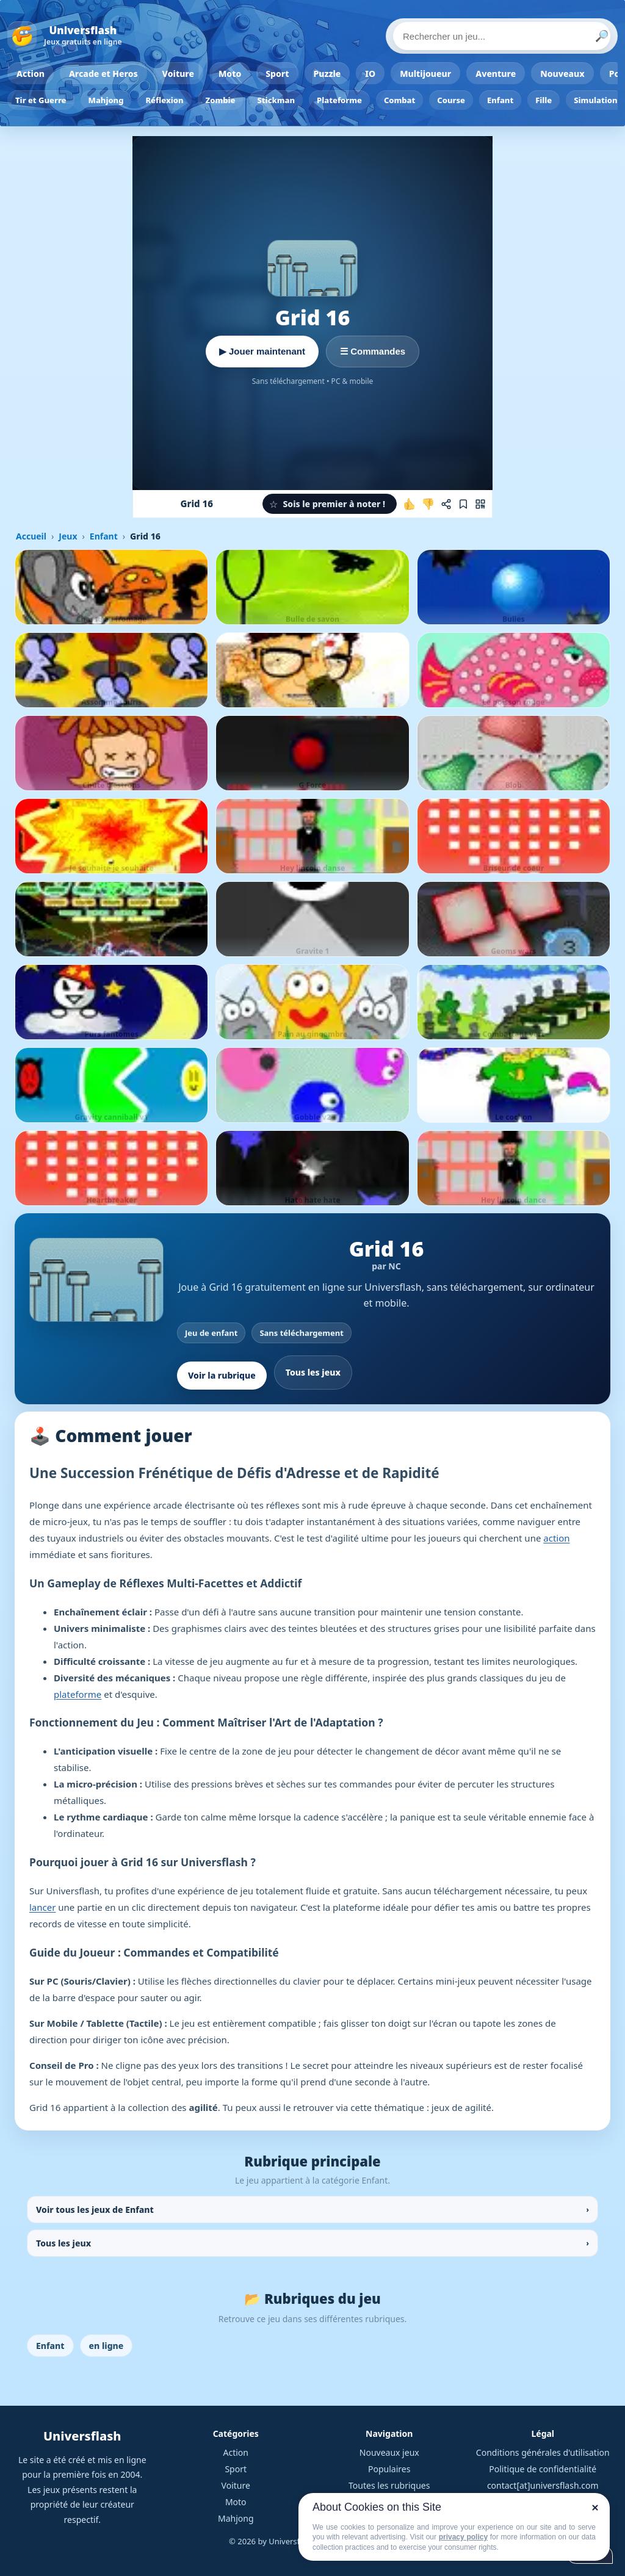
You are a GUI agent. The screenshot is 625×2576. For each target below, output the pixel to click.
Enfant (500, 100)
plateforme (77, 1694)
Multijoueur (425, 73)
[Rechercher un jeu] (501, 36)
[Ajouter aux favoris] (463, 504)
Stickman (276, 100)
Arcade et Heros (103, 73)
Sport (277, 73)
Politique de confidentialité (542, 2469)
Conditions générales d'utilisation (543, 2452)
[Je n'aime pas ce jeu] (428, 504)
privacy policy (463, 2537)
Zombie (221, 100)
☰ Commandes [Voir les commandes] (372, 351)
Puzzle (327, 73)
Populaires (389, 2469)
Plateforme (339, 100)
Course (451, 100)
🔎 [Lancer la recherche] (602, 36)
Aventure (495, 73)
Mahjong (106, 100)
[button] (329, 504)
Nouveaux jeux (389, 2452)
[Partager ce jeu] (446, 504)
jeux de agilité (461, 2107)
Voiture (178, 73)
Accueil (31, 536)
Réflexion (164, 100)
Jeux (68, 536)
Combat (399, 100)
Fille (543, 100)
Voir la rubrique (222, 1375)
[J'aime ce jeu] (409, 504)
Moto (230, 73)
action (556, 1538)
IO (370, 73)
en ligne (106, 2345)
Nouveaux (562, 73)
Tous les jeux (313, 1372)
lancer (42, 1907)
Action (30, 73)
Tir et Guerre (41, 100)
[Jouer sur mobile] (480, 504)
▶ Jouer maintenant (262, 351)
